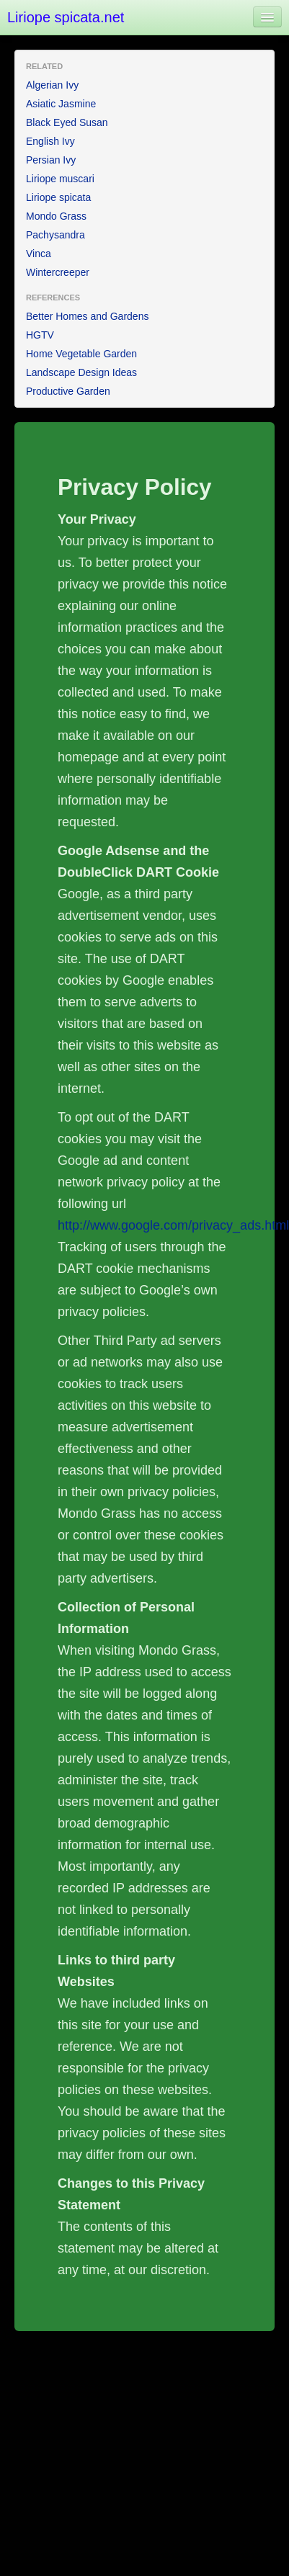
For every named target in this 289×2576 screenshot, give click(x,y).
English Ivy (50, 141)
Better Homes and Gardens (87, 316)
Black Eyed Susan (67, 122)
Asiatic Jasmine (61, 103)
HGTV (40, 335)
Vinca (38, 253)
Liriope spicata (58, 197)
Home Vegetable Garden (81, 353)
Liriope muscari (60, 178)
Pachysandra (55, 235)
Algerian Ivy (52, 85)
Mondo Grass (56, 216)
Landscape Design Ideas (81, 372)
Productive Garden (68, 391)
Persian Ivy (51, 160)
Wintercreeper (57, 272)
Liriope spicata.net (65, 17)
